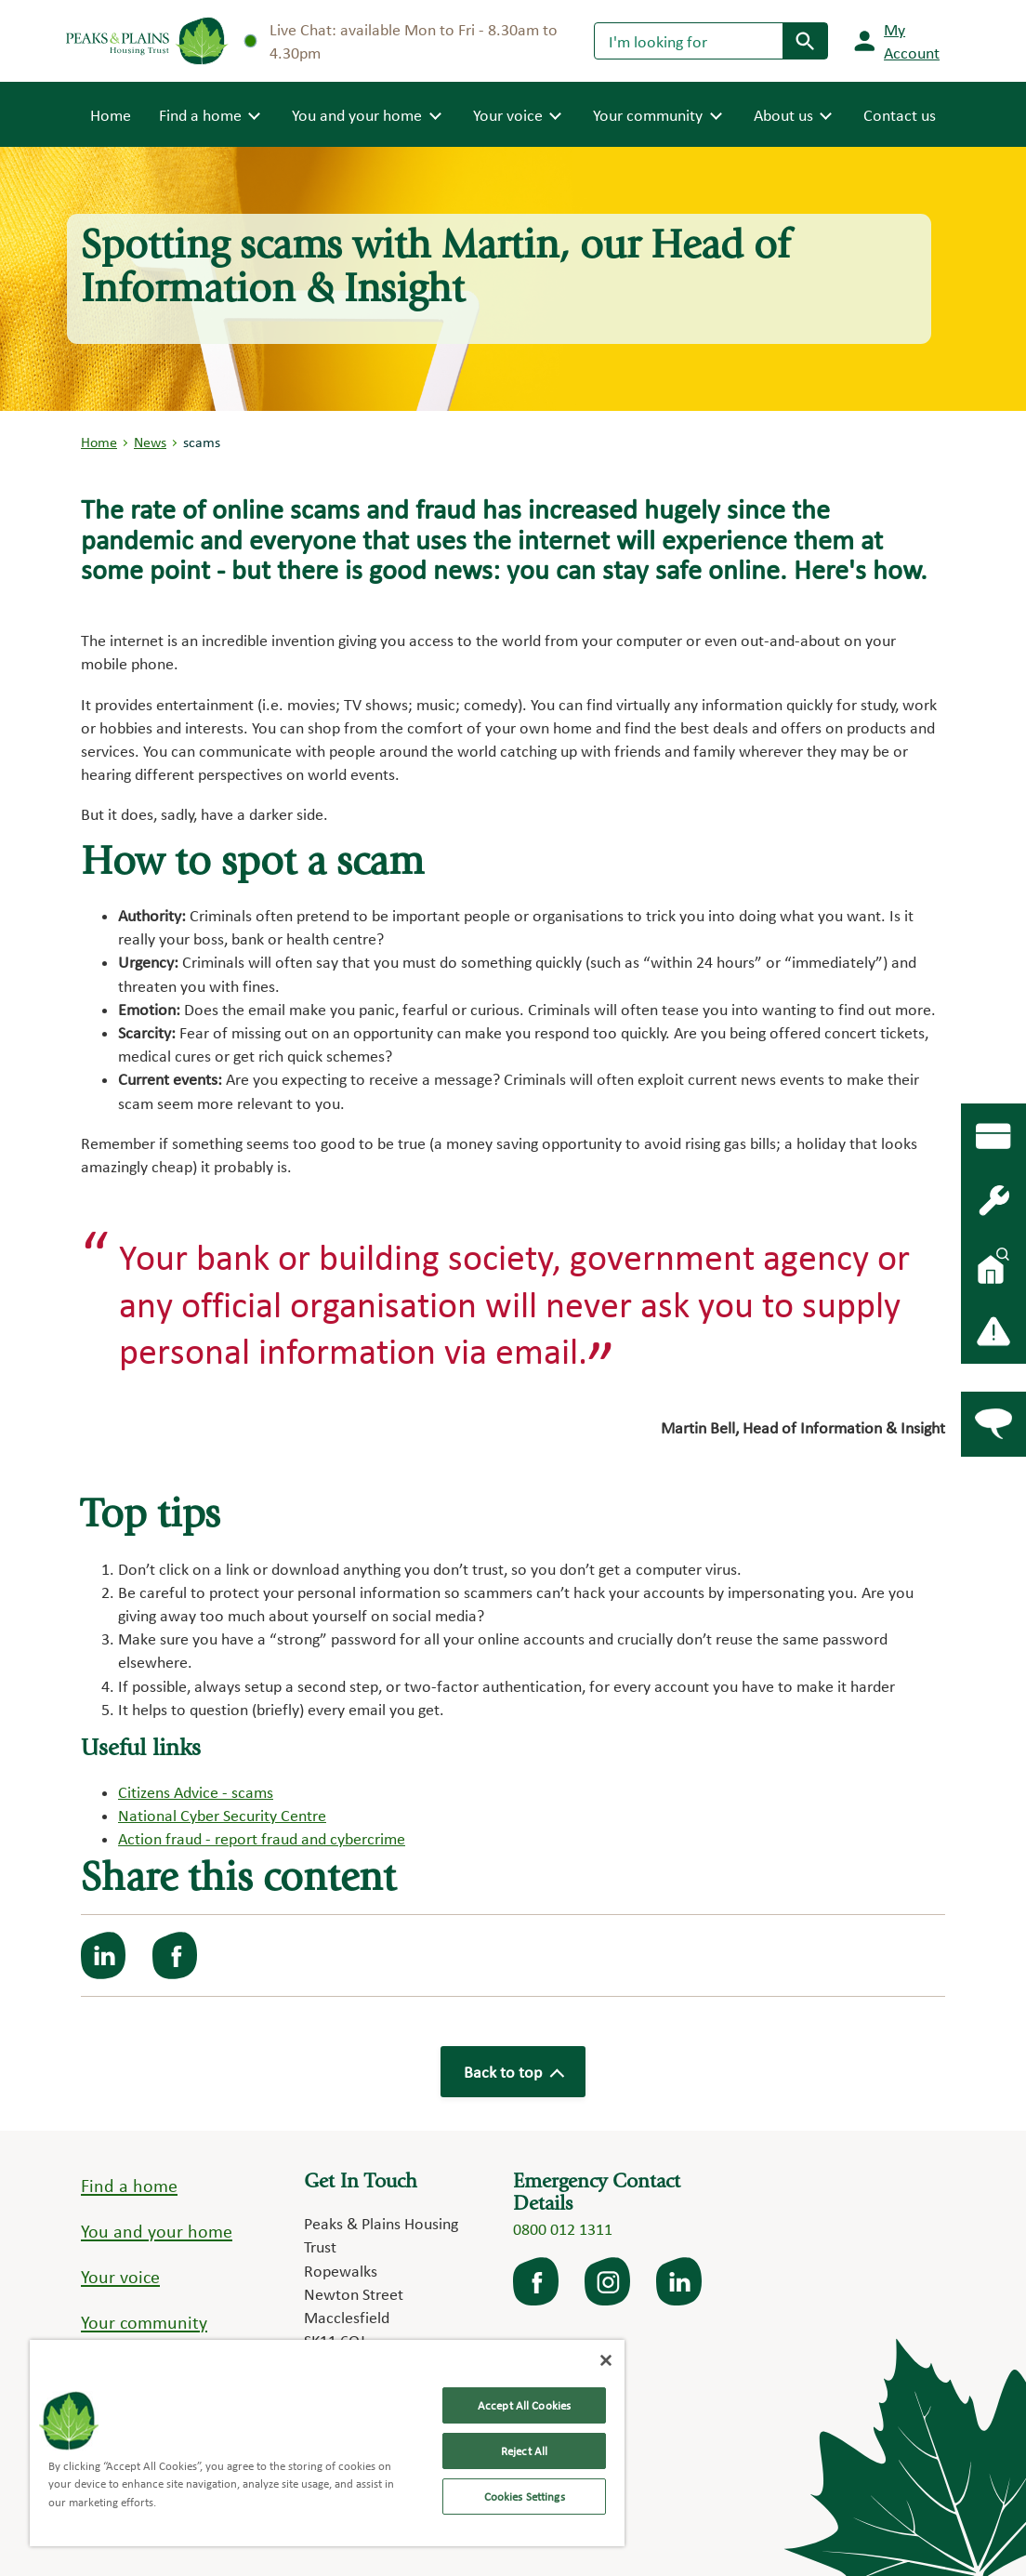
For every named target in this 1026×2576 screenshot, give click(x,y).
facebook (537, 2281)
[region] (327, 2443)
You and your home (156, 2231)
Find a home (129, 2185)
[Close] (606, 2360)
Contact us (899, 115)
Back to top (513, 2071)
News (150, 442)
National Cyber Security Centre (222, 1815)
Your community (144, 2322)
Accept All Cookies (524, 2405)
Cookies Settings (524, 2496)
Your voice (120, 2276)
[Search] (689, 41)
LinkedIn (680, 2281)
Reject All (524, 2451)
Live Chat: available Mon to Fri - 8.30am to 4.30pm (401, 40)
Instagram (609, 2281)
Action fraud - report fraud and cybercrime (261, 1838)
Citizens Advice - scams (195, 1792)
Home (110, 113)
